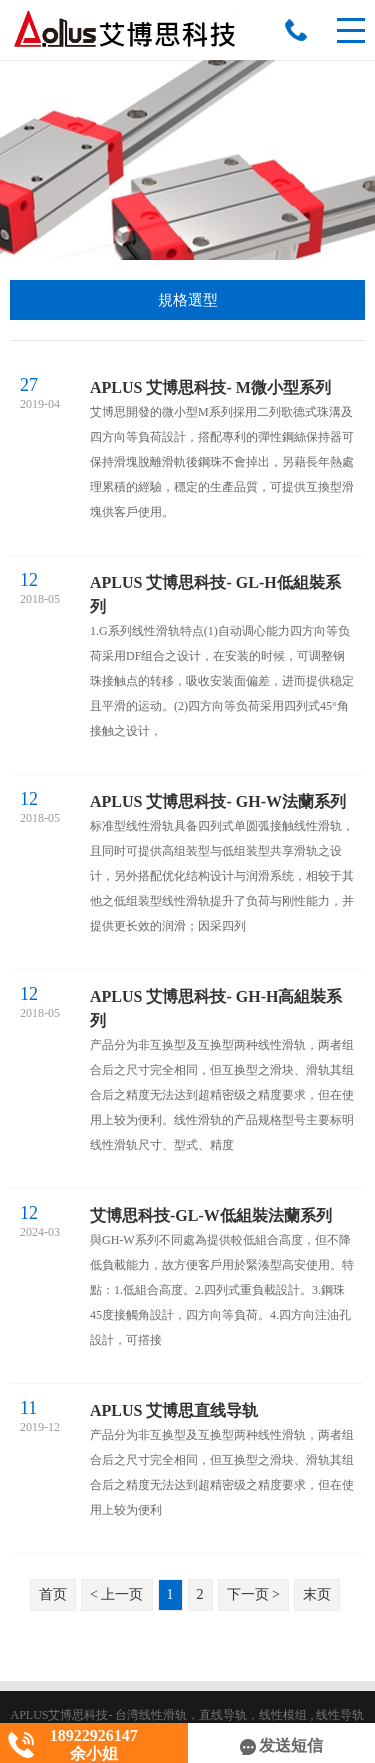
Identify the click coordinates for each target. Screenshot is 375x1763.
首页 (53, 1594)
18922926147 (296, 30)
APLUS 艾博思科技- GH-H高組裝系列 (216, 1008)
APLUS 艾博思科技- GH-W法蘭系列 (218, 801)
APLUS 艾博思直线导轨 (174, 1410)
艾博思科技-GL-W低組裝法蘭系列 (211, 1215)
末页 (317, 1594)
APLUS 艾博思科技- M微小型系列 (210, 387)
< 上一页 (116, 1594)
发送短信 (281, 1745)
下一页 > (253, 1594)
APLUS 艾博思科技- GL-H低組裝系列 (215, 594)
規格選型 (188, 300)
